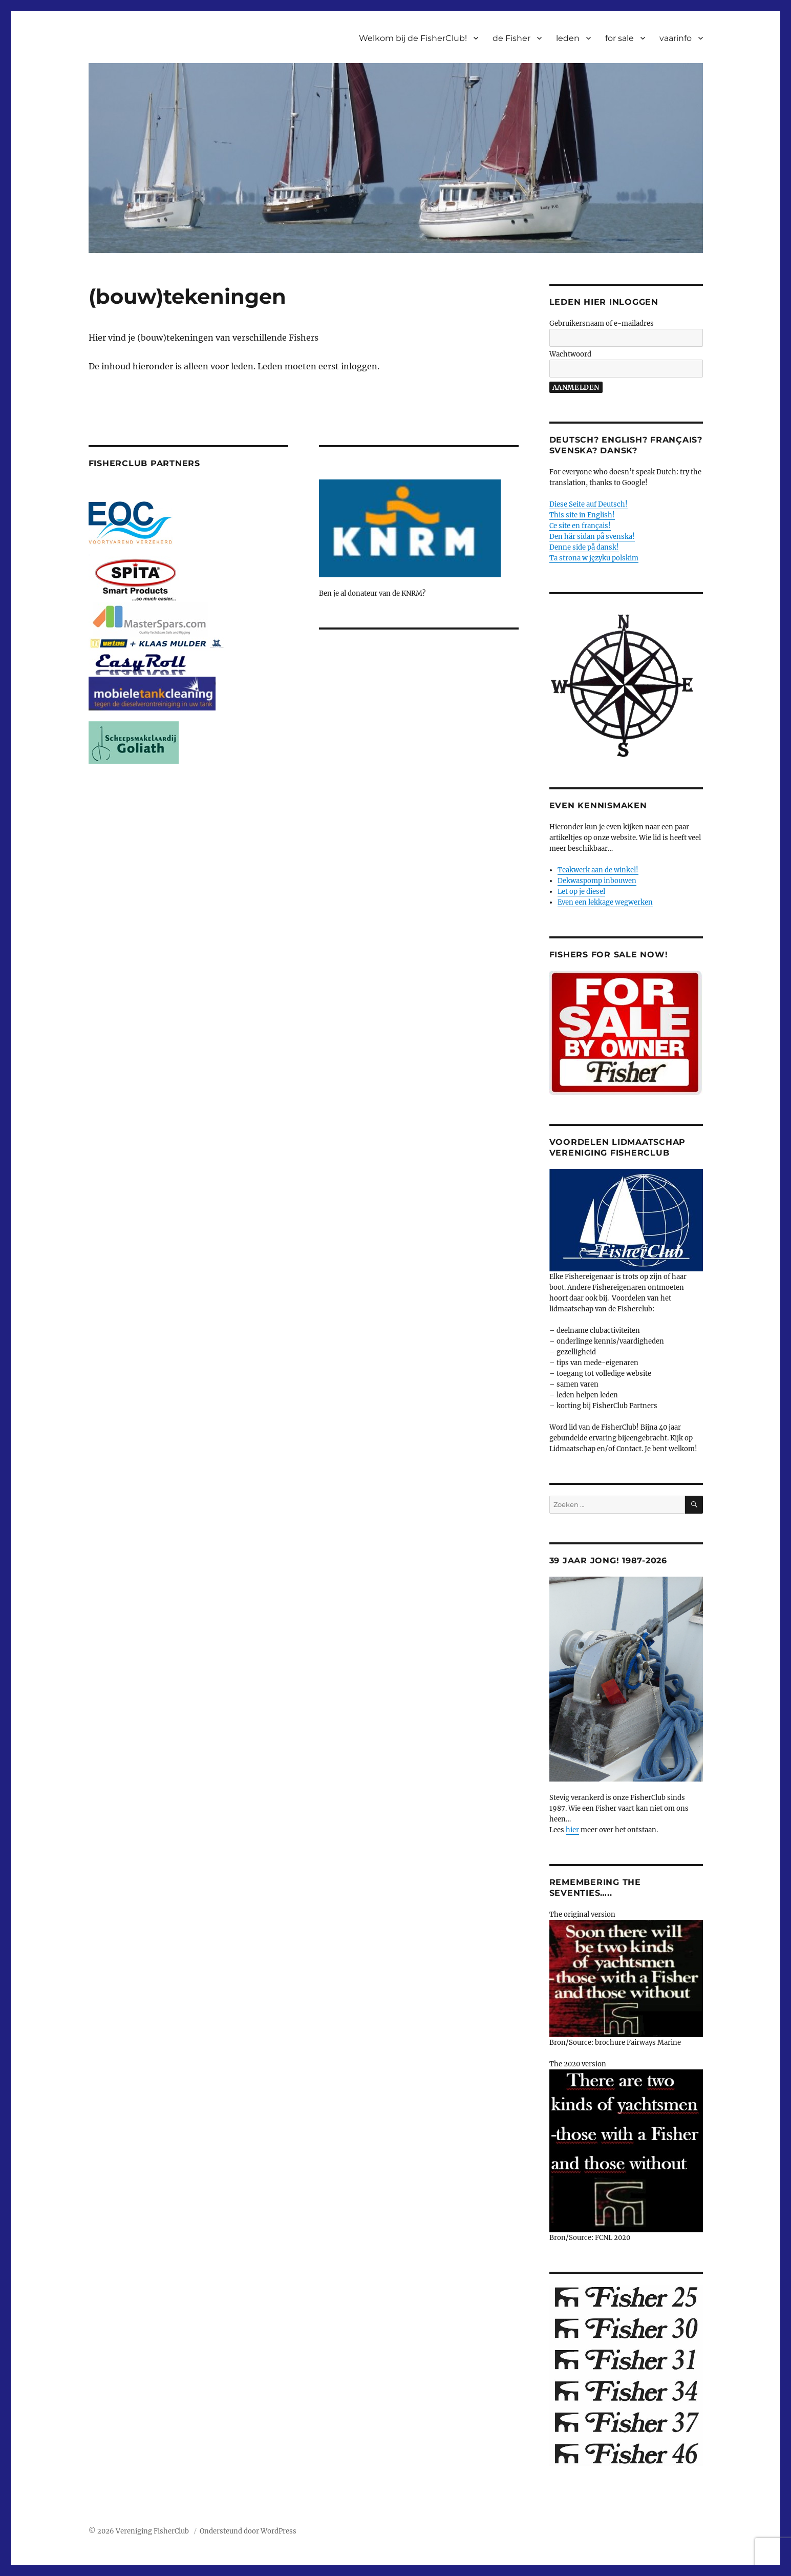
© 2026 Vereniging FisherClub (139, 2531)
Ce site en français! (580, 525)
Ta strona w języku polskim (593, 558)
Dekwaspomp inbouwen (597, 880)
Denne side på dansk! (584, 547)
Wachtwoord (570, 354)
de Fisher (511, 38)
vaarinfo (675, 38)
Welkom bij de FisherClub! (413, 38)
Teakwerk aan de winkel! (598, 870)
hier (572, 1830)
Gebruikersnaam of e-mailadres (601, 323)
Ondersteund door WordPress (248, 2531)
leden (568, 38)
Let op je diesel (581, 891)
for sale (619, 38)
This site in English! (582, 515)
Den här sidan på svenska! (592, 536)
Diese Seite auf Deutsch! (588, 504)
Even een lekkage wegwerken (605, 902)
